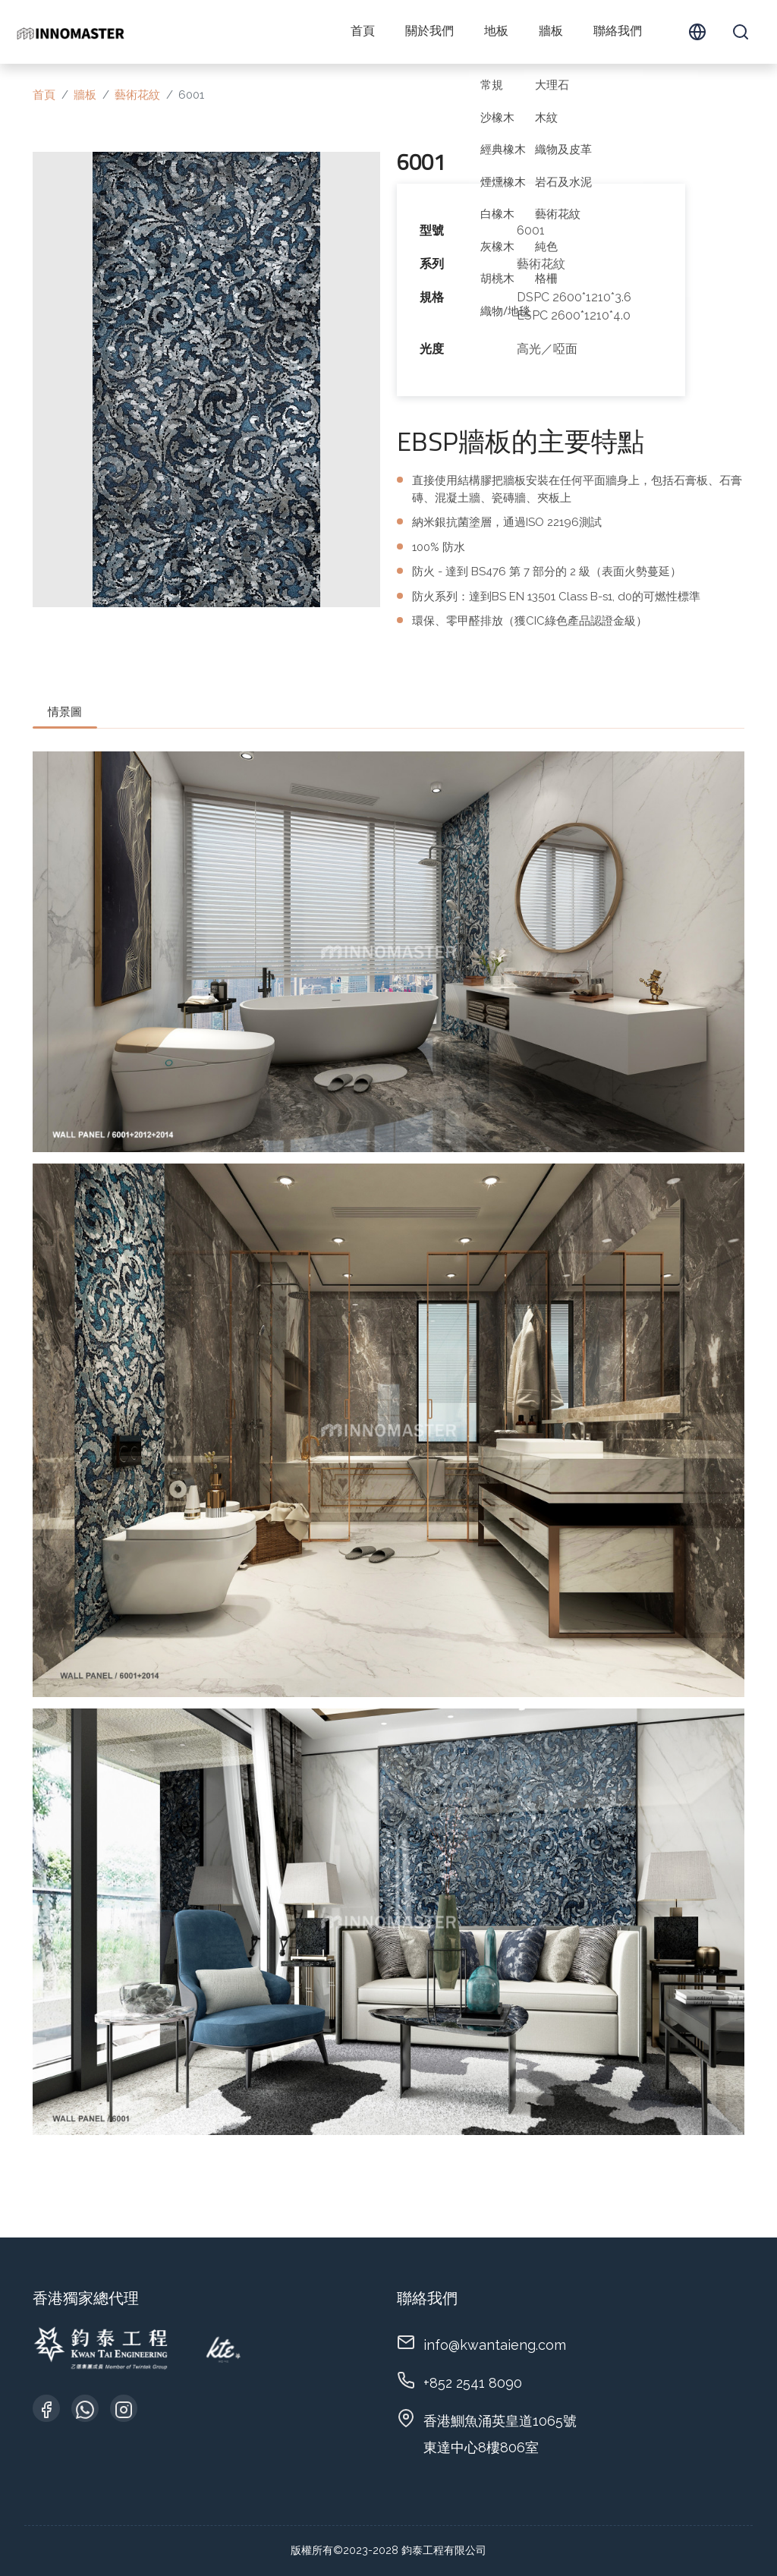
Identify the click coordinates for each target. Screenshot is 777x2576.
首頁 (363, 32)
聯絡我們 (617, 32)
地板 (496, 32)
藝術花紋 (137, 95)
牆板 (551, 32)
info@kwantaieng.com (494, 2345)
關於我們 (429, 32)
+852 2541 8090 (472, 2383)
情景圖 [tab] (65, 712)
